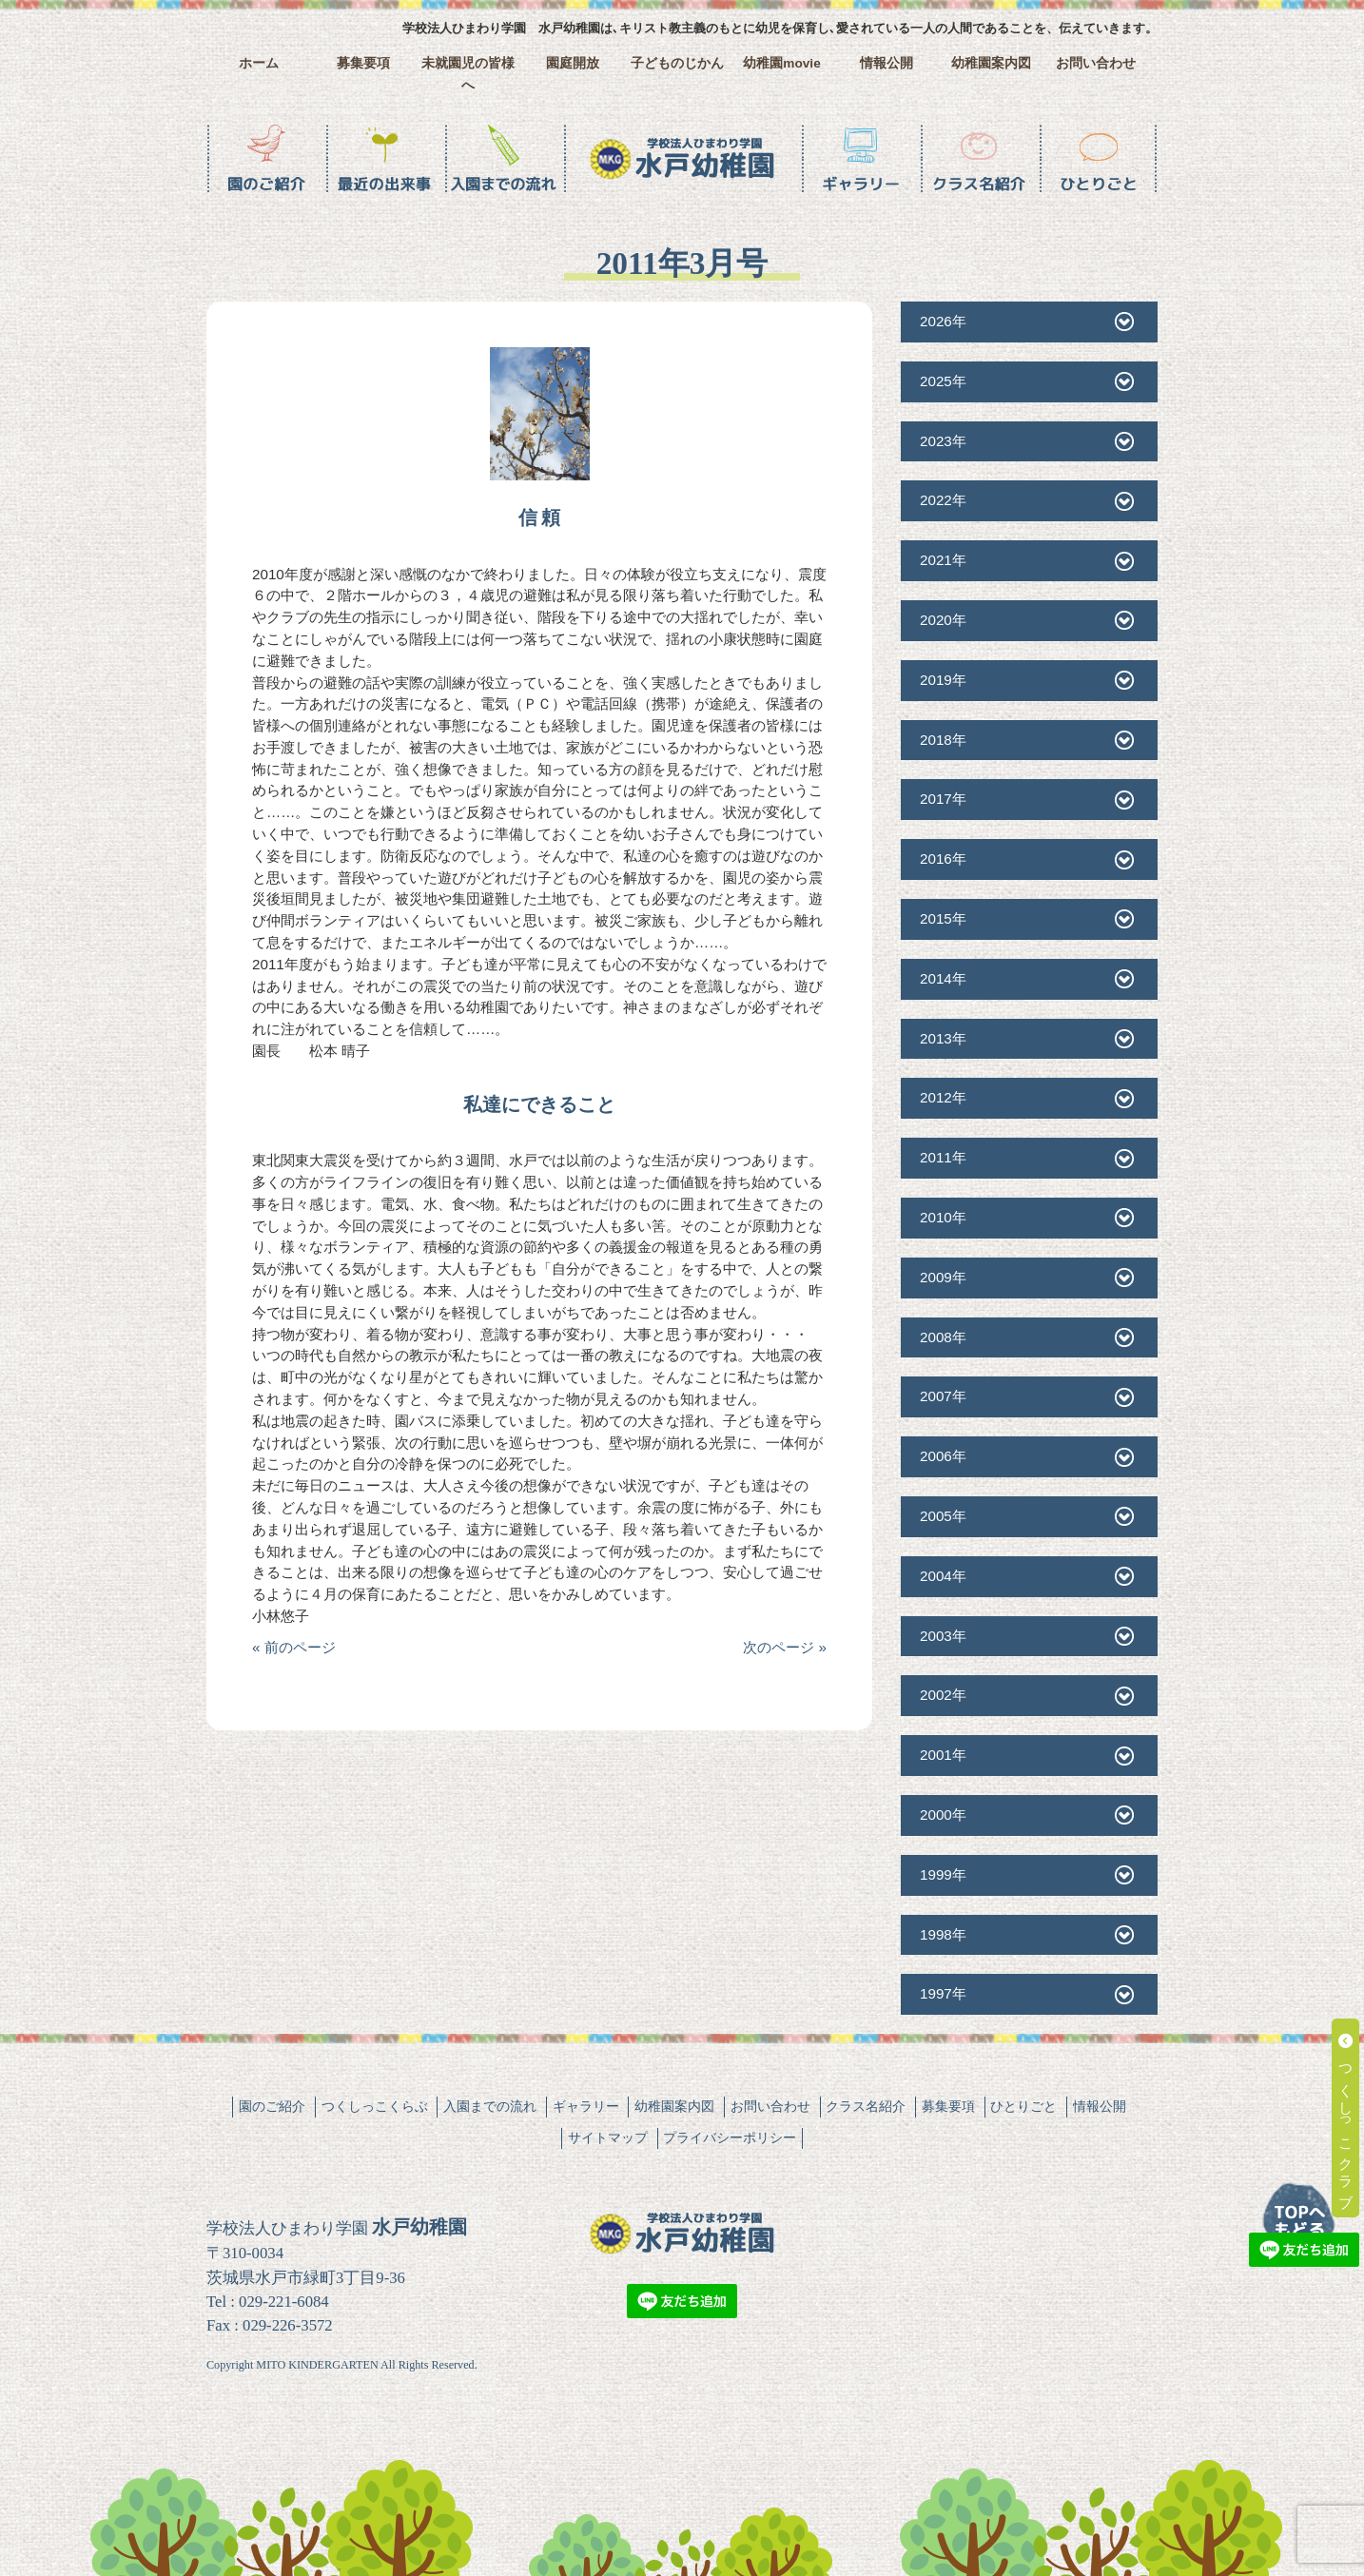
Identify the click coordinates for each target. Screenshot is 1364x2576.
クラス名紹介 (866, 2106)
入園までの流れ (489, 2106)
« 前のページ (294, 1647)
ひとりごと (1023, 2106)
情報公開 (886, 63)
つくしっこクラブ (1346, 2117)
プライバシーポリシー (729, 2137)
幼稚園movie (782, 63)
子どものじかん (677, 63)
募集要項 (363, 63)
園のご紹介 (272, 2106)
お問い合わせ (1096, 63)
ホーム (259, 63)
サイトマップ (608, 2137)
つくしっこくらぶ (375, 2106)
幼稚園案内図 (991, 63)
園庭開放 (572, 63)
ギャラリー (586, 2106)
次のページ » (785, 1647)
